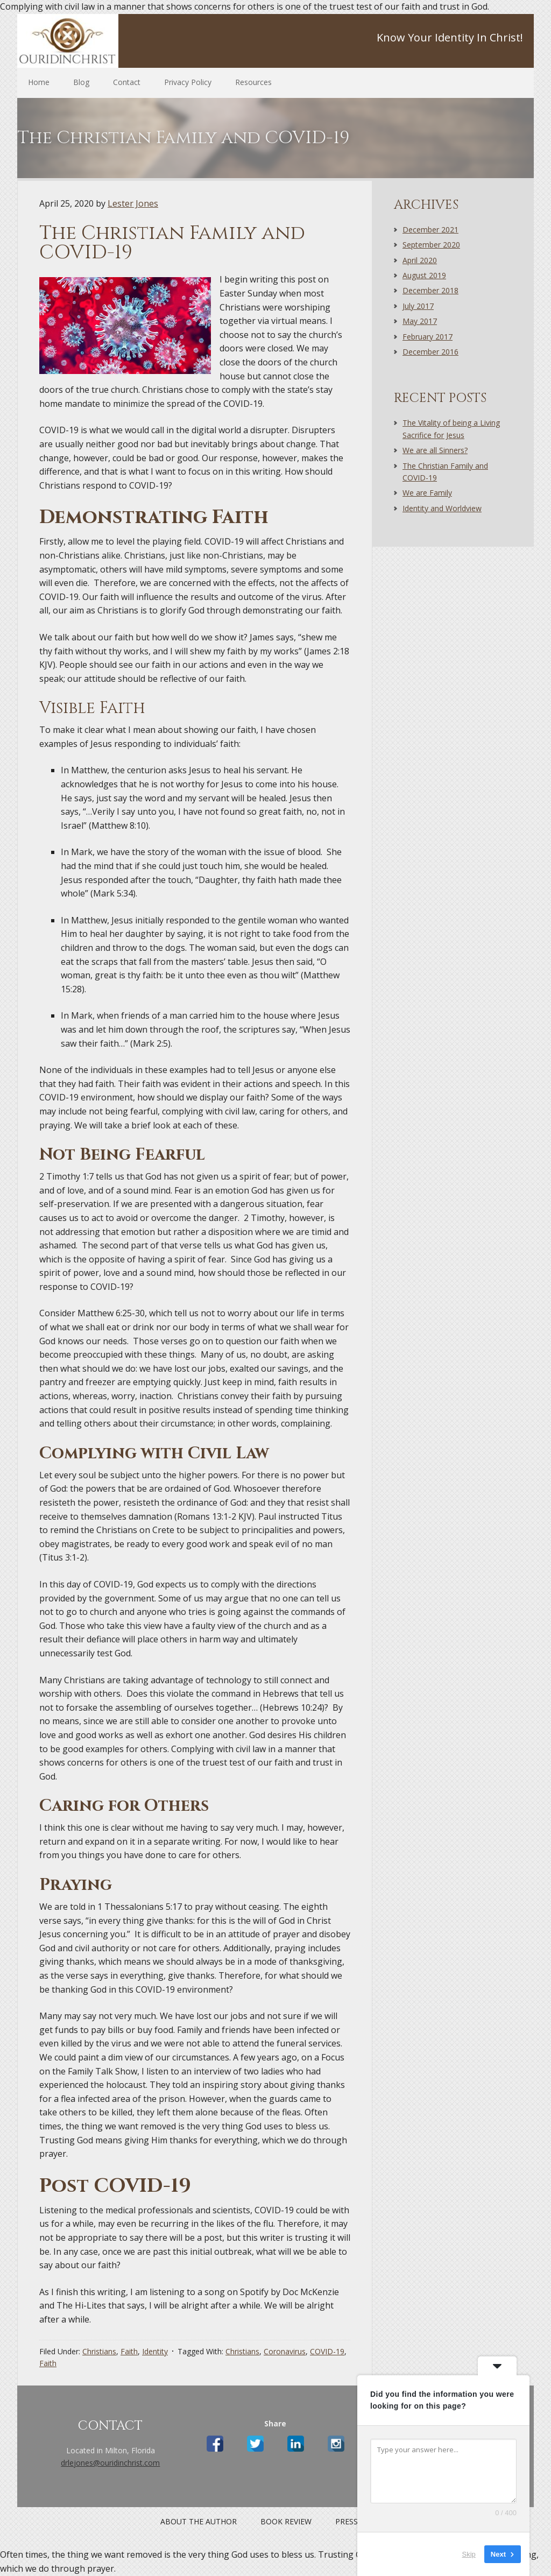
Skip (469, 2554)
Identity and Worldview (442, 508)
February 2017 (427, 336)
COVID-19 (327, 2351)
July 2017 (418, 306)
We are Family (427, 493)
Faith (129, 2351)
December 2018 (430, 290)
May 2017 (419, 321)
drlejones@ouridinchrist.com (110, 2463)
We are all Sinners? (435, 450)
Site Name (87, 41)
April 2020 (419, 260)
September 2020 (431, 244)
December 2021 (430, 229)
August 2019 (424, 275)
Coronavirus (285, 2351)
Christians (99, 2351)
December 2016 (430, 352)
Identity (155, 2351)
